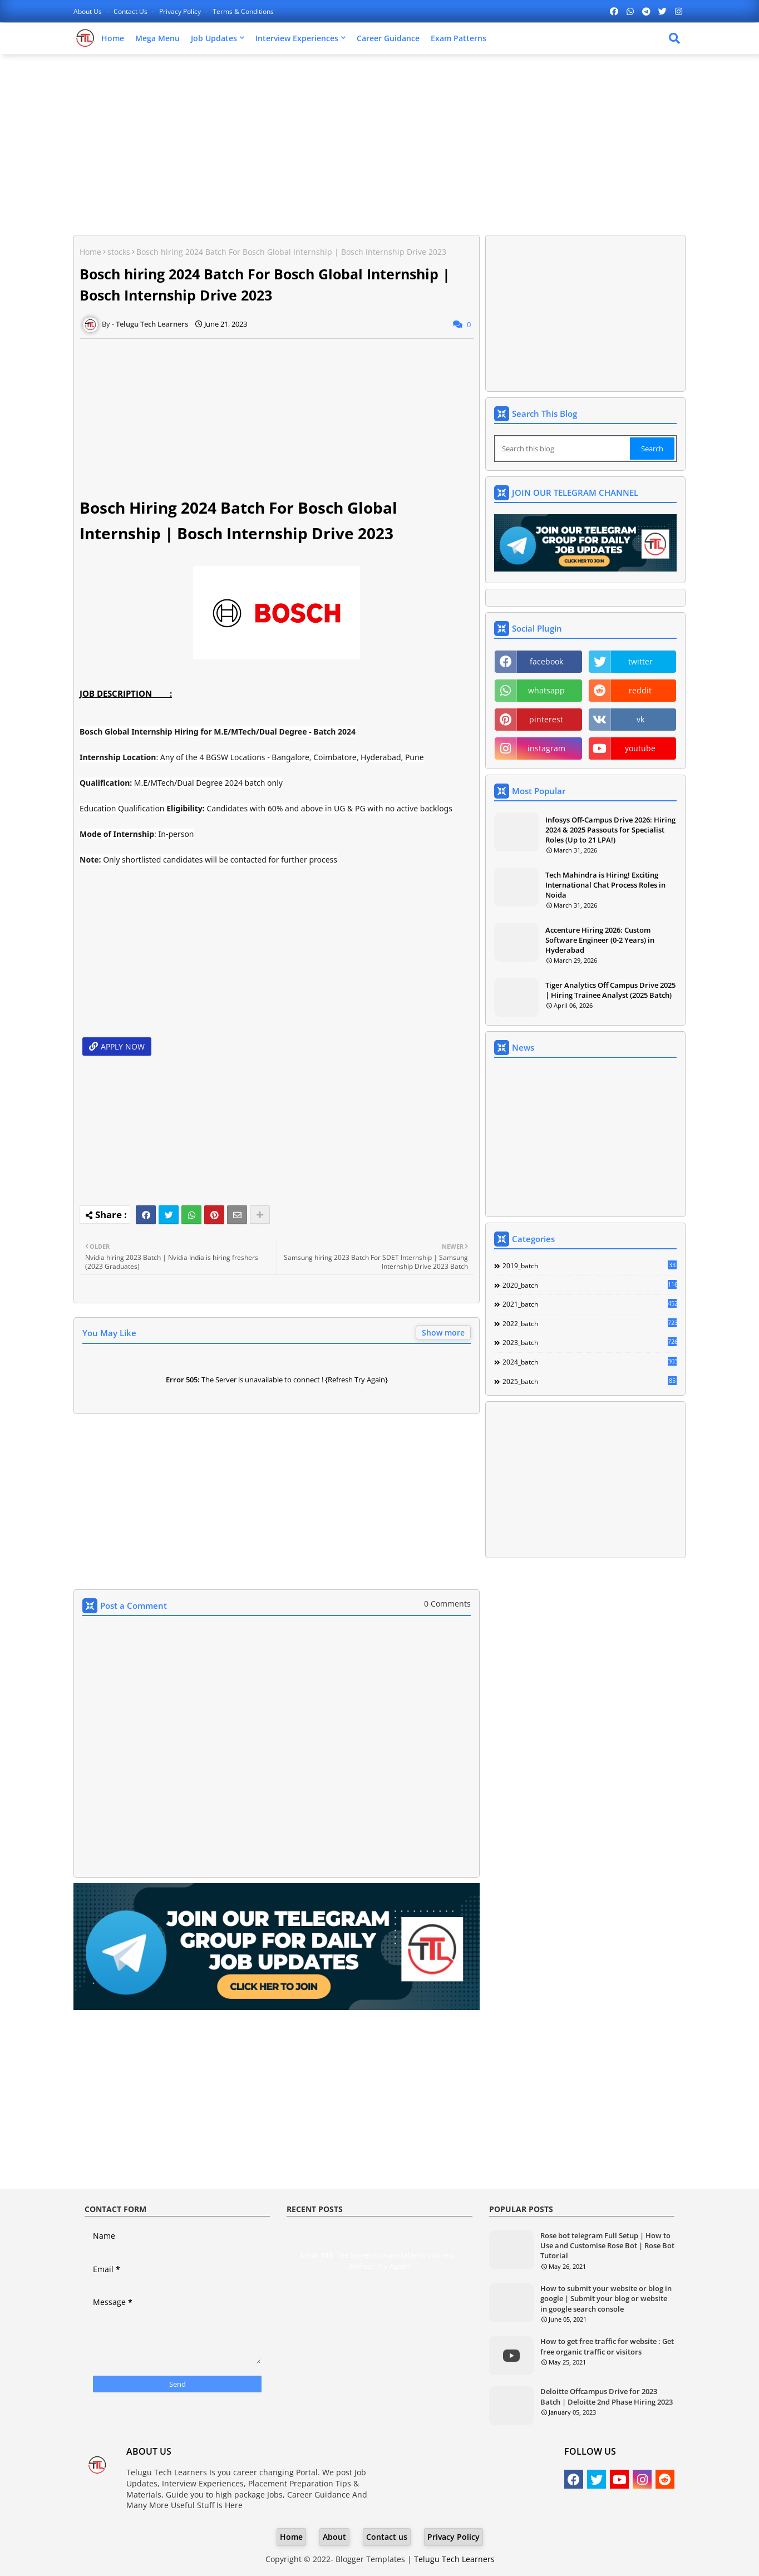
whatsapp (546, 690)
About (334, 2536)
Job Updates (214, 38)
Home (112, 38)
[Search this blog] (563, 448)
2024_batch (589, 1362)
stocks (118, 252)
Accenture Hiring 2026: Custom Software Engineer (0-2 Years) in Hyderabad (599, 940)
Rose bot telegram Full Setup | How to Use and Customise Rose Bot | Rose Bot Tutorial (607, 2245)
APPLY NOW (123, 1046)
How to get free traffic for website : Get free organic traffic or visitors (607, 2346)
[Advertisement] (379, 143)
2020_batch (589, 1285)
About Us (88, 11)
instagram (546, 748)
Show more (443, 1332)
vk (640, 719)
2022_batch (589, 1323)
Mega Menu (157, 38)
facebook (546, 661)
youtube (640, 748)
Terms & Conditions (243, 11)
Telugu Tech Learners (454, 2559)
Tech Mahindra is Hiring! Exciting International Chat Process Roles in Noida (605, 885)
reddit (640, 690)
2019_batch (589, 1265)
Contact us (131, 11)
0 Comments (447, 1603)
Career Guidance (388, 38)
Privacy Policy (181, 11)
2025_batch (589, 1381)
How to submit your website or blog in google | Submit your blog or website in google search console (606, 2298)
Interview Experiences (296, 38)
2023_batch (589, 1342)
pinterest (546, 719)
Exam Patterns (458, 38)
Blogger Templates (370, 2559)
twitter (640, 661)
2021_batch (589, 1304)
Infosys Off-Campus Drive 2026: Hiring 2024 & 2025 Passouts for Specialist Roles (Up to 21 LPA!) (610, 830)
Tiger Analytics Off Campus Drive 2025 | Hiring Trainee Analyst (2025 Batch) (610, 990)
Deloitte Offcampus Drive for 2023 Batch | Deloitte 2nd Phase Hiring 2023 (606, 2396)
